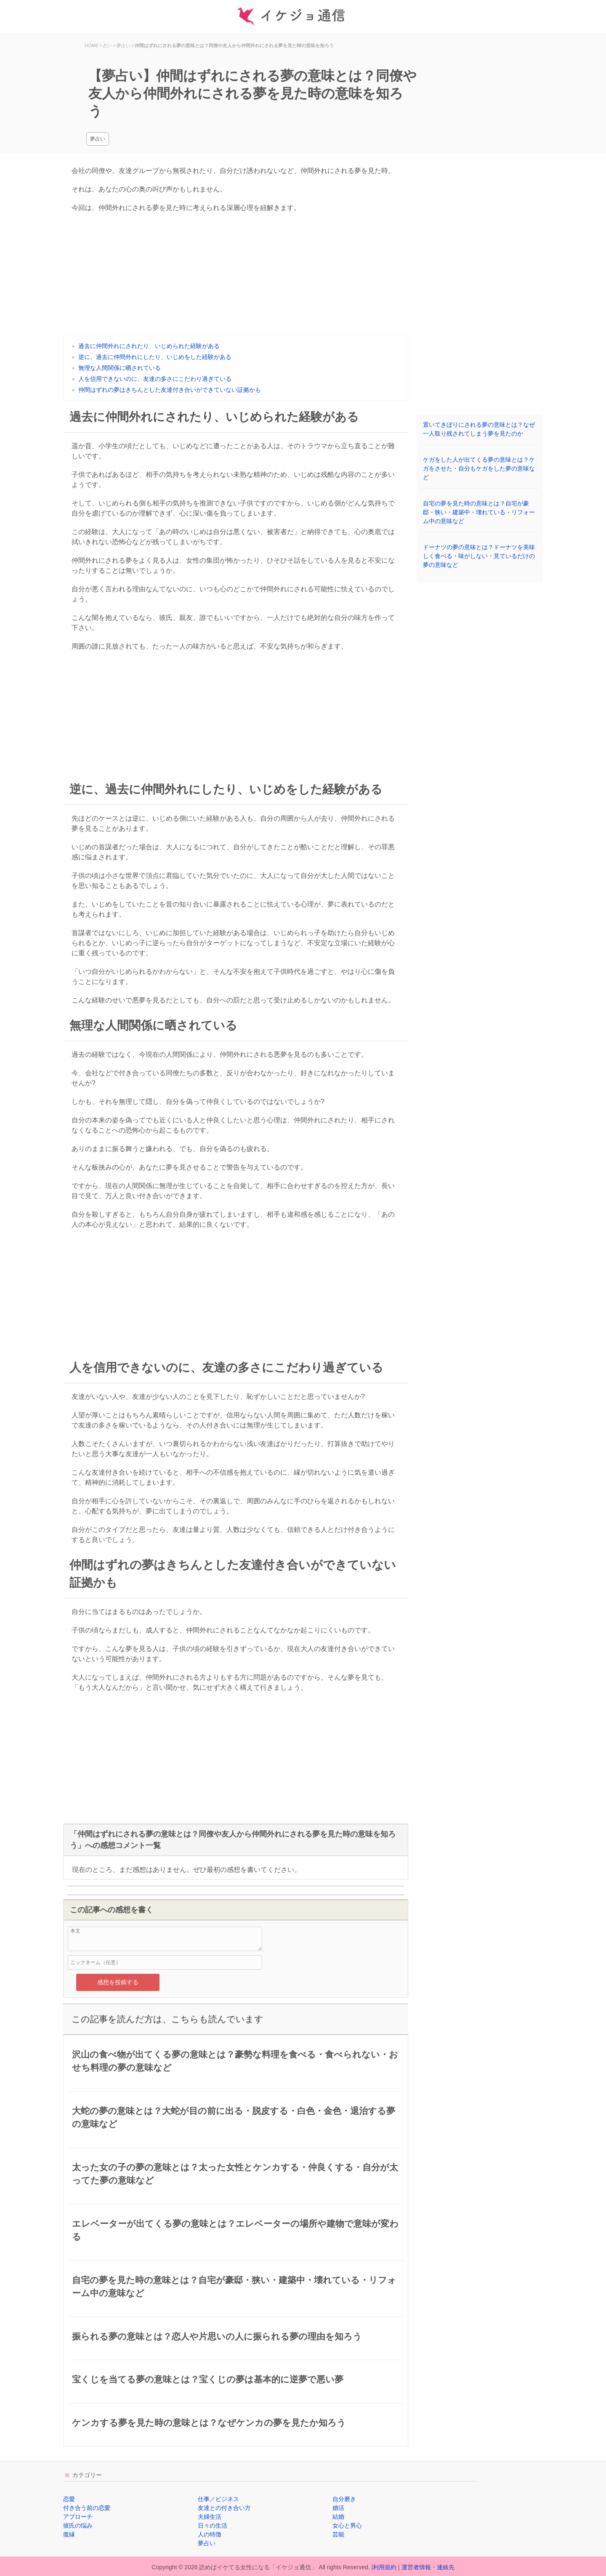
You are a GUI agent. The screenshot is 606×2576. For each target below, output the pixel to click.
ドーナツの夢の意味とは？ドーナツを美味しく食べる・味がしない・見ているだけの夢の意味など (479, 556)
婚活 (338, 2507)
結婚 (338, 2516)
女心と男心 (347, 2525)
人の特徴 (209, 2534)
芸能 (338, 2534)
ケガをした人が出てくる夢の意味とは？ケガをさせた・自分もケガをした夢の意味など (479, 468)
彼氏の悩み (78, 2525)
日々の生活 (212, 2525)
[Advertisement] (235, 276)
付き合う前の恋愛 (86, 2507)
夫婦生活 (209, 2516)
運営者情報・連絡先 (427, 2567)
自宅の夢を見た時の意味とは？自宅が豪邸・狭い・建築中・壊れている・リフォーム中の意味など (479, 512)
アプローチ (78, 2516)
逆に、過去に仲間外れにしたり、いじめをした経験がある (154, 357)
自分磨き (344, 2499)
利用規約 (384, 2567)
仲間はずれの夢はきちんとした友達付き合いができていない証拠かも (169, 389)
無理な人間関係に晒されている (119, 367)
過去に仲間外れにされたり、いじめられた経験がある (149, 346)
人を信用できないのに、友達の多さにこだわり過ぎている (154, 378)
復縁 (69, 2534)
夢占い (97, 139)
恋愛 (69, 2499)
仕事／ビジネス (218, 2499)
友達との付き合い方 (224, 2507)
